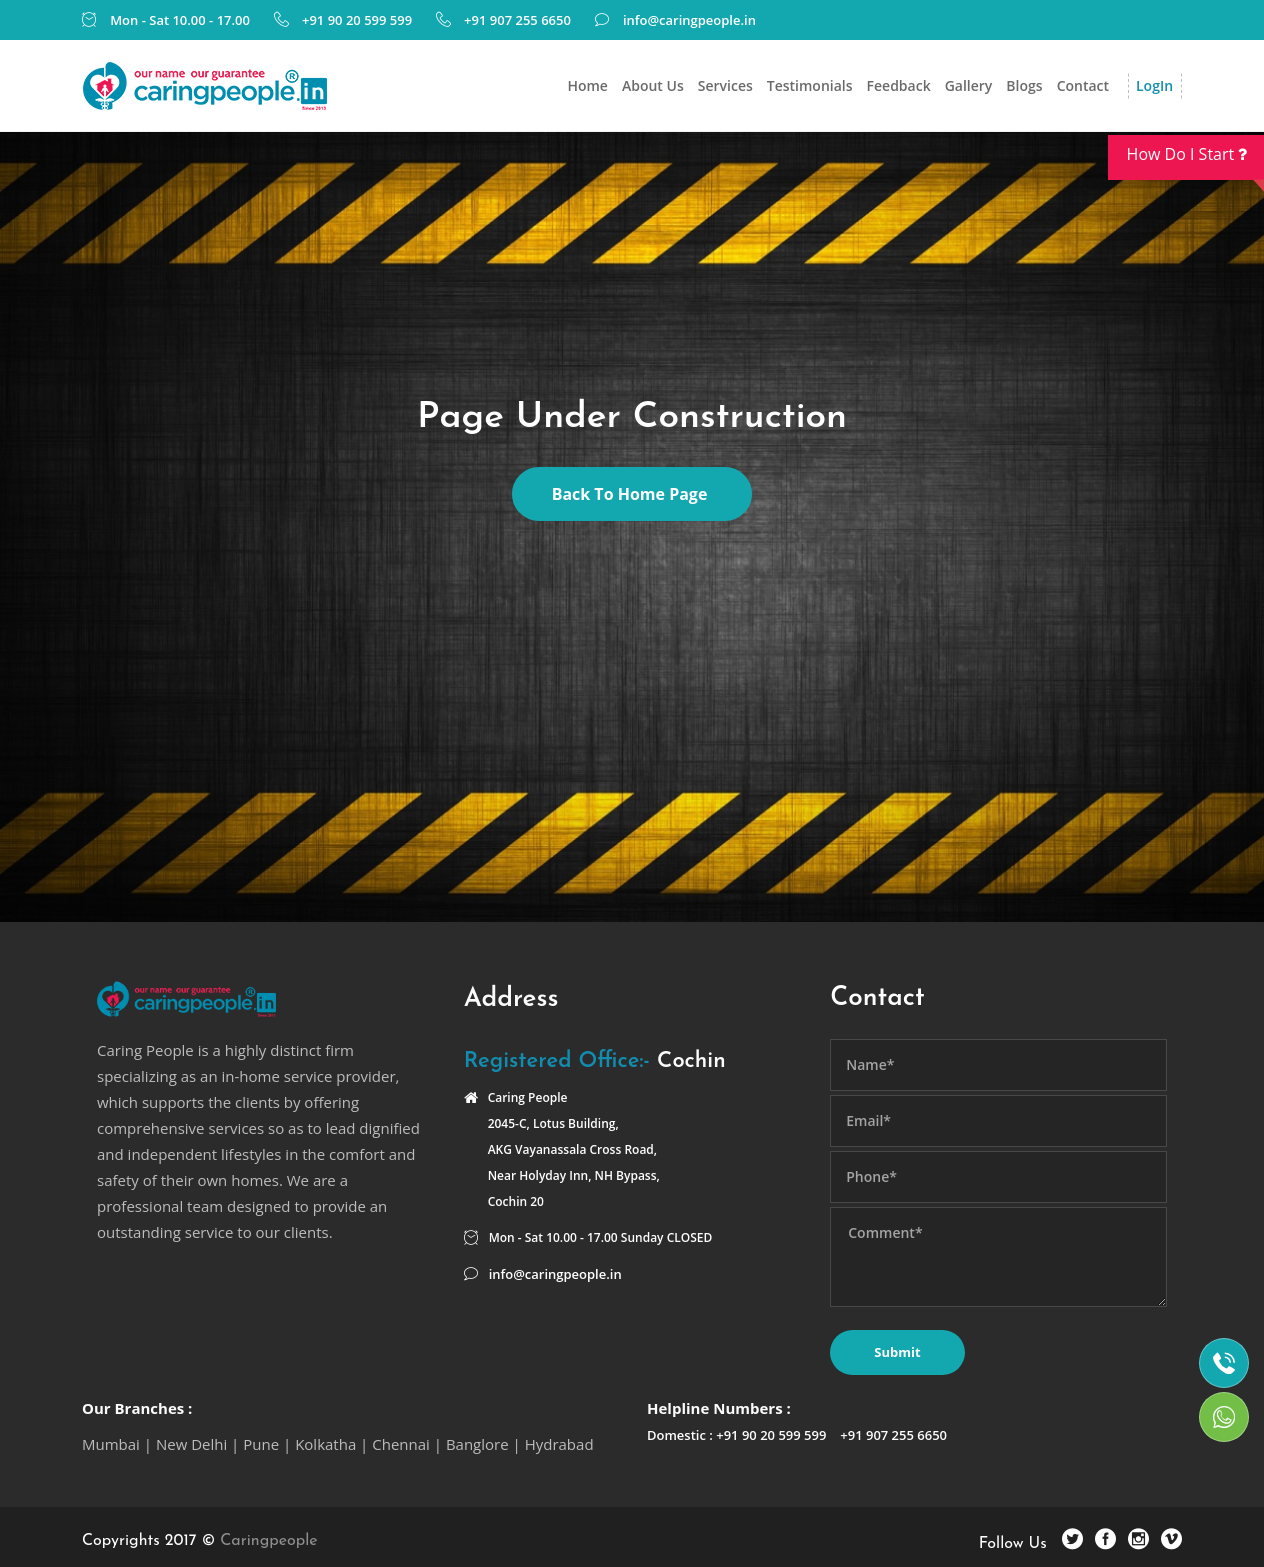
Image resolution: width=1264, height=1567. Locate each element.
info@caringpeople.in (689, 20)
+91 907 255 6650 (517, 20)
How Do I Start (1195, 161)
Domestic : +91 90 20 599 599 (736, 1435)
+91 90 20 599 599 (357, 20)
